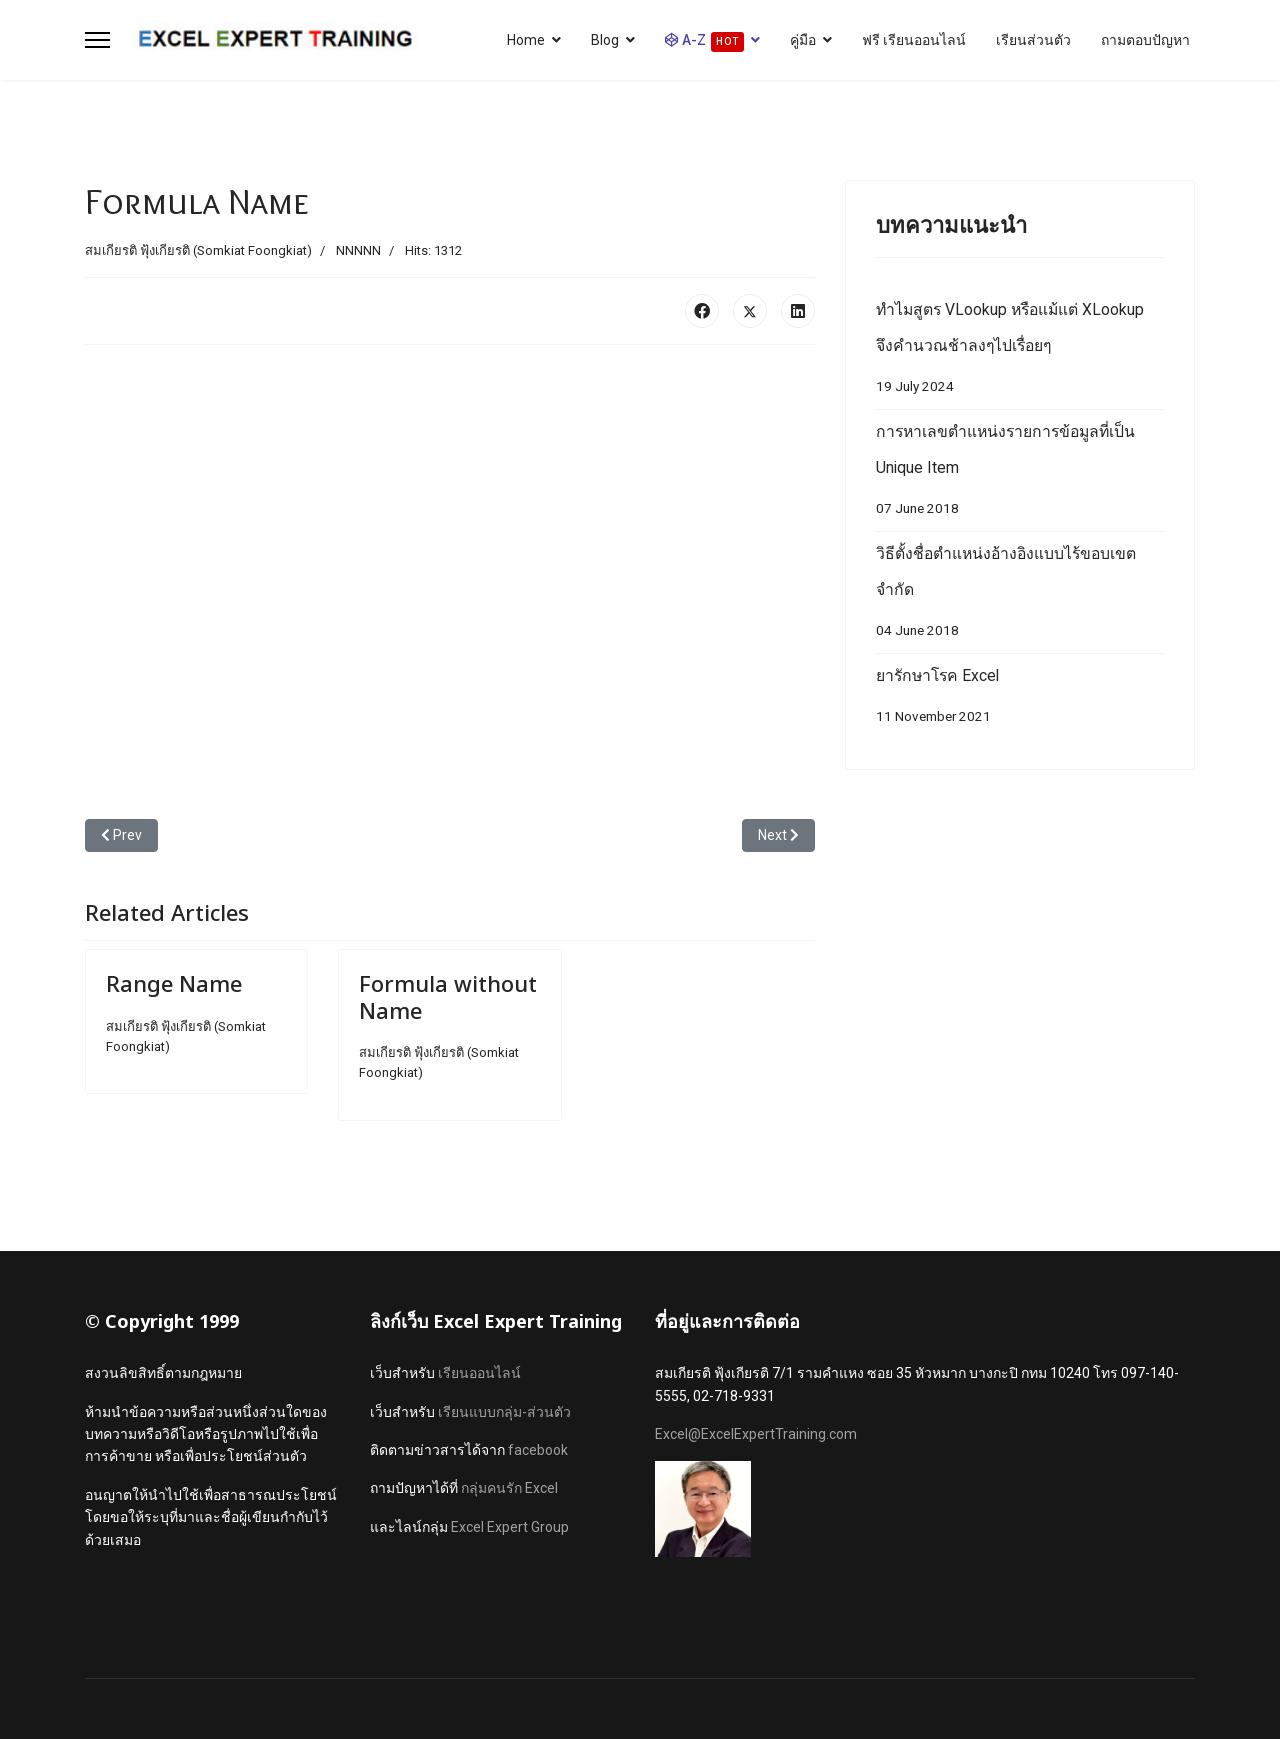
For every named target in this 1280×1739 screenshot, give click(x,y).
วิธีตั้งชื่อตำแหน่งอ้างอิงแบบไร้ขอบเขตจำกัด (1020, 596)
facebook (538, 1450)
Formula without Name (448, 996)
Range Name (174, 983)
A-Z (704, 42)
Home (526, 40)
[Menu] (97, 40)
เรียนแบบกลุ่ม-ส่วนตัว (504, 1412)
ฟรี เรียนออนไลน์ (914, 40)
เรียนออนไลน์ (479, 1373)
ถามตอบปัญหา (1145, 40)
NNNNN (358, 250)
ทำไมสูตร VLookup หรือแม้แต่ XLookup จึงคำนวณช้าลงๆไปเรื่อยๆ (1020, 352)
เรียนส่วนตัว (1033, 40)
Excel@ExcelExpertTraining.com (756, 1434)
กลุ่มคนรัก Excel (509, 1488)
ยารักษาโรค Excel (1020, 700)
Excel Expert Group (510, 1527)
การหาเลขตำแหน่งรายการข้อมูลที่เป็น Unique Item (1020, 474)
